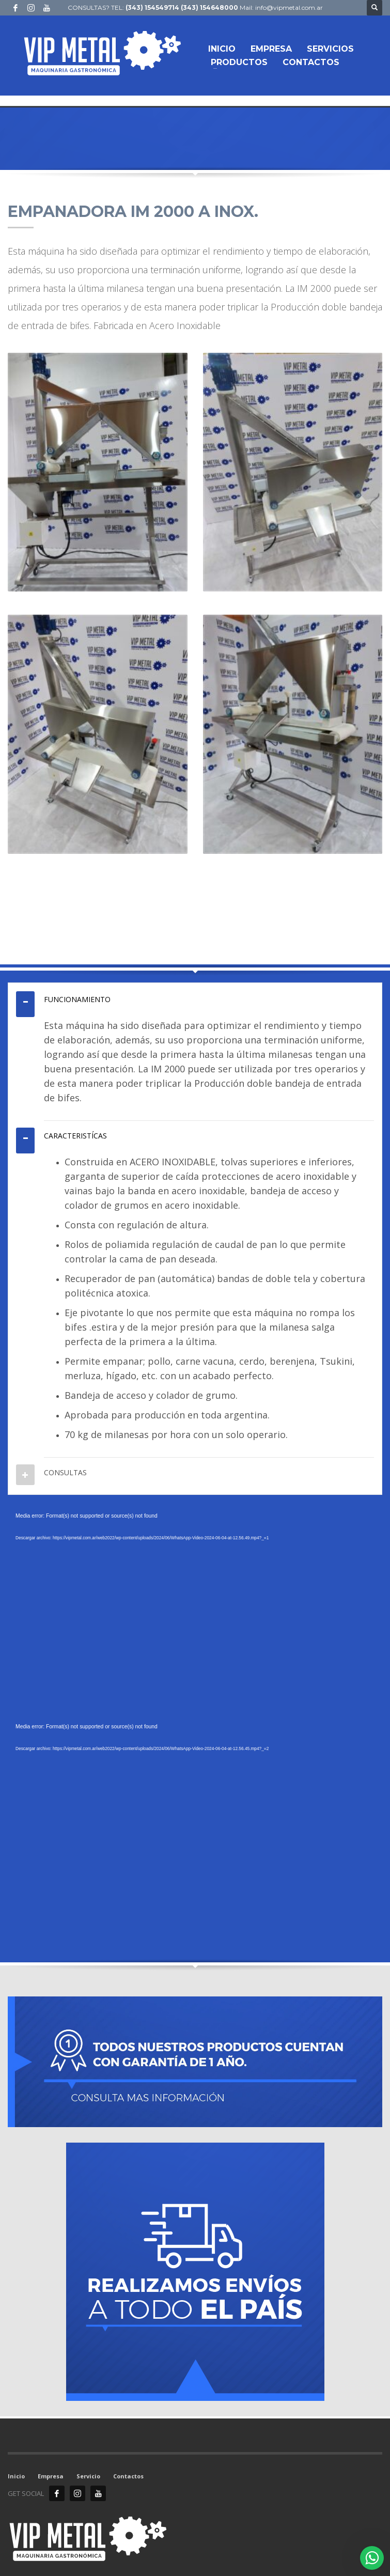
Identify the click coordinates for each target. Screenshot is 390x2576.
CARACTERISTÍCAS (75, 1136)
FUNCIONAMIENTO (77, 999)
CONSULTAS (65, 1472)
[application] (195, 1615)
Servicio (88, 2476)
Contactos (128, 2476)
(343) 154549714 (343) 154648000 (182, 7)
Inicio (16, 2476)
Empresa (51, 2476)
